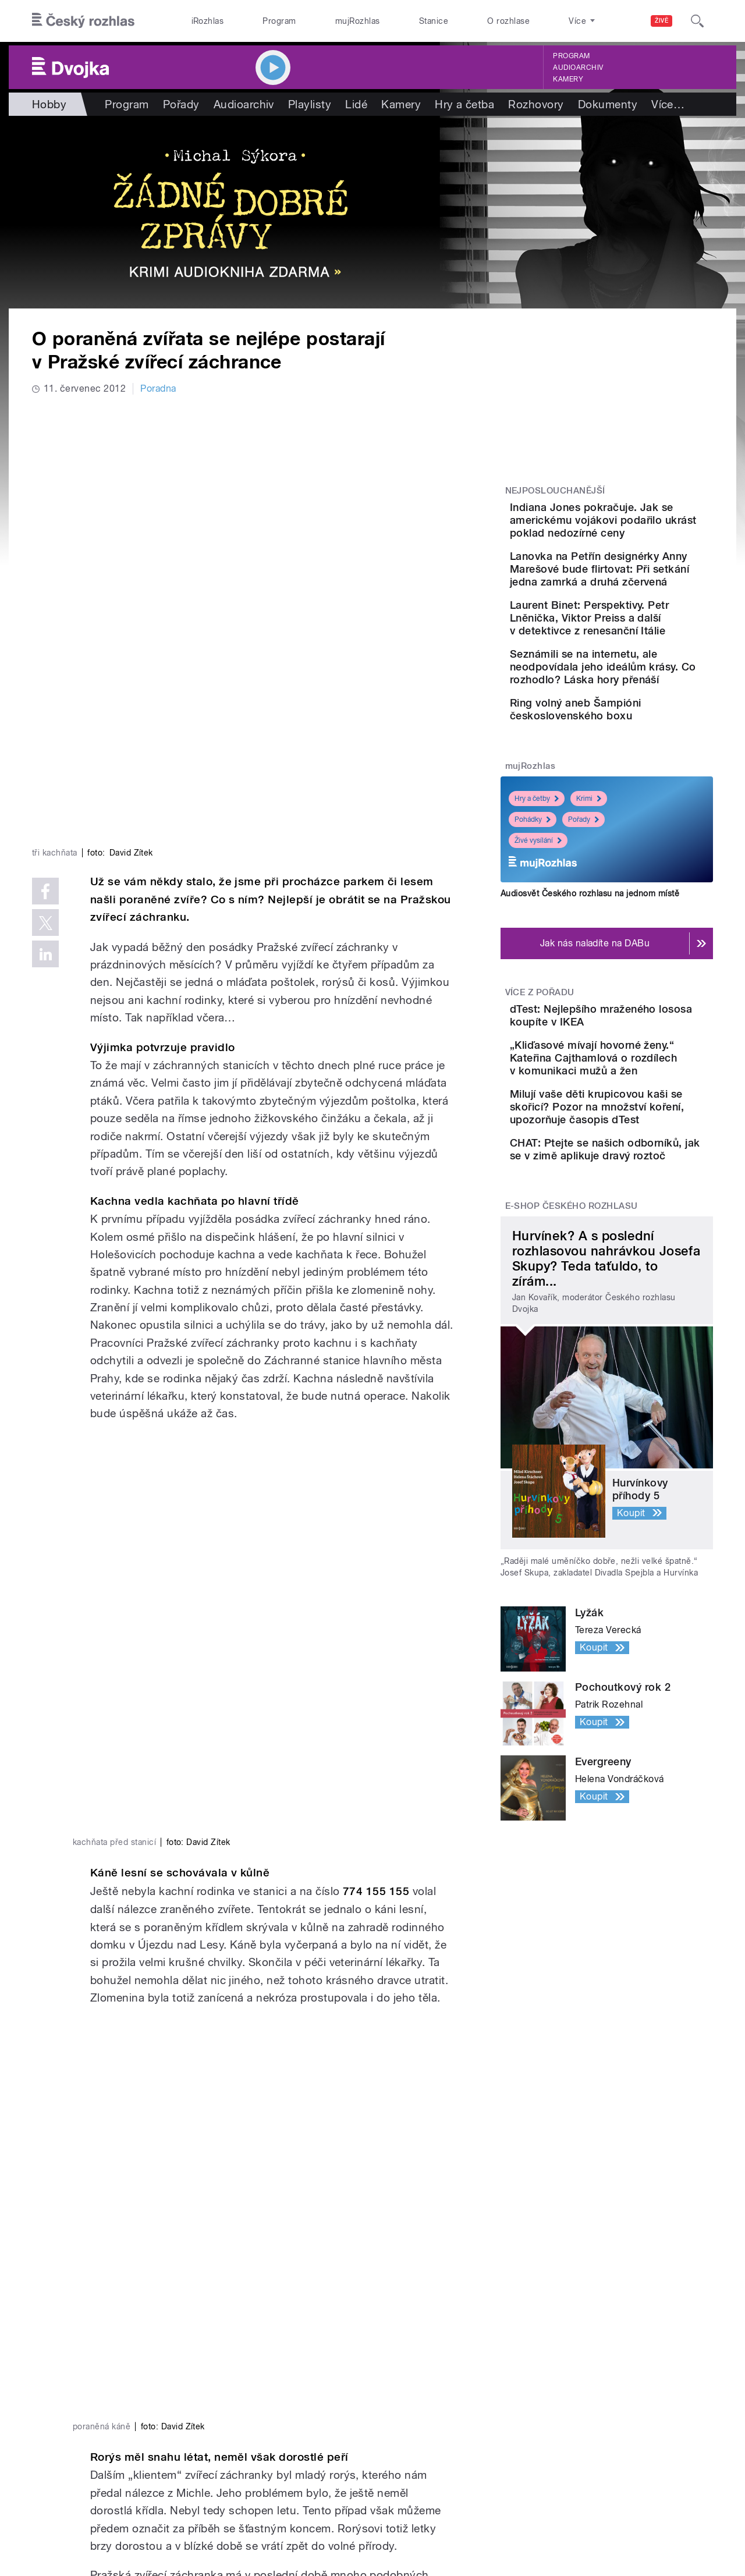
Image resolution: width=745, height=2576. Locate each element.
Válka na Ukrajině (91, 2381)
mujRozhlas (357, 21)
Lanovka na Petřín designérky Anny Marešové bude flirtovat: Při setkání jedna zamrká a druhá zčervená (643, 594)
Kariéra (387, 2434)
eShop (69, 2434)
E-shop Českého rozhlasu (571, 1358)
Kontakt (389, 2451)
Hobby (49, 104)
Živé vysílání (538, 934)
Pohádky (533, 913)
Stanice (433, 21)
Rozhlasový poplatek (417, 2469)
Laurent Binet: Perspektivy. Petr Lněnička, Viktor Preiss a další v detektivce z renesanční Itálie (642, 662)
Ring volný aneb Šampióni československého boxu (641, 786)
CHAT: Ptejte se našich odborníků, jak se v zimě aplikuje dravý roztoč (636, 1291)
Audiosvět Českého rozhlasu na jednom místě (590, 986)
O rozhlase (508, 21)
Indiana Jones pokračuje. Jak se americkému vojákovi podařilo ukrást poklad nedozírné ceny (639, 526)
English (676, 2516)
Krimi (588, 892)
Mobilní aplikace (248, 2434)
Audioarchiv (578, 67)
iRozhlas (207, 21)
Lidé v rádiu (397, 2416)
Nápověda (394, 2399)
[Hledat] (697, 21)
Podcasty (234, 2416)
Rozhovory (535, 104)
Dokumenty (607, 104)
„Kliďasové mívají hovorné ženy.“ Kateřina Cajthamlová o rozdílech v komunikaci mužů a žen (640, 1174)
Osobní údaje (556, 2516)
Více (667, 104)
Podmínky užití (621, 2516)
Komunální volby (91, 2399)
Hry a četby (537, 892)
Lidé (356, 104)
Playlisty (309, 104)
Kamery (568, 79)
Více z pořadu (539, 1085)
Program (279, 21)
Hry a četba (464, 104)
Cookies (503, 2516)
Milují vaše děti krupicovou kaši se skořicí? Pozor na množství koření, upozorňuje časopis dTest (642, 1236)
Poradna (158, 388)
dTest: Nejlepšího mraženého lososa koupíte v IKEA (642, 1115)
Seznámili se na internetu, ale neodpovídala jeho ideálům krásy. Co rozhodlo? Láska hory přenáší (639, 730)
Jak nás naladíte (407, 2381)
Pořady (181, 104)
